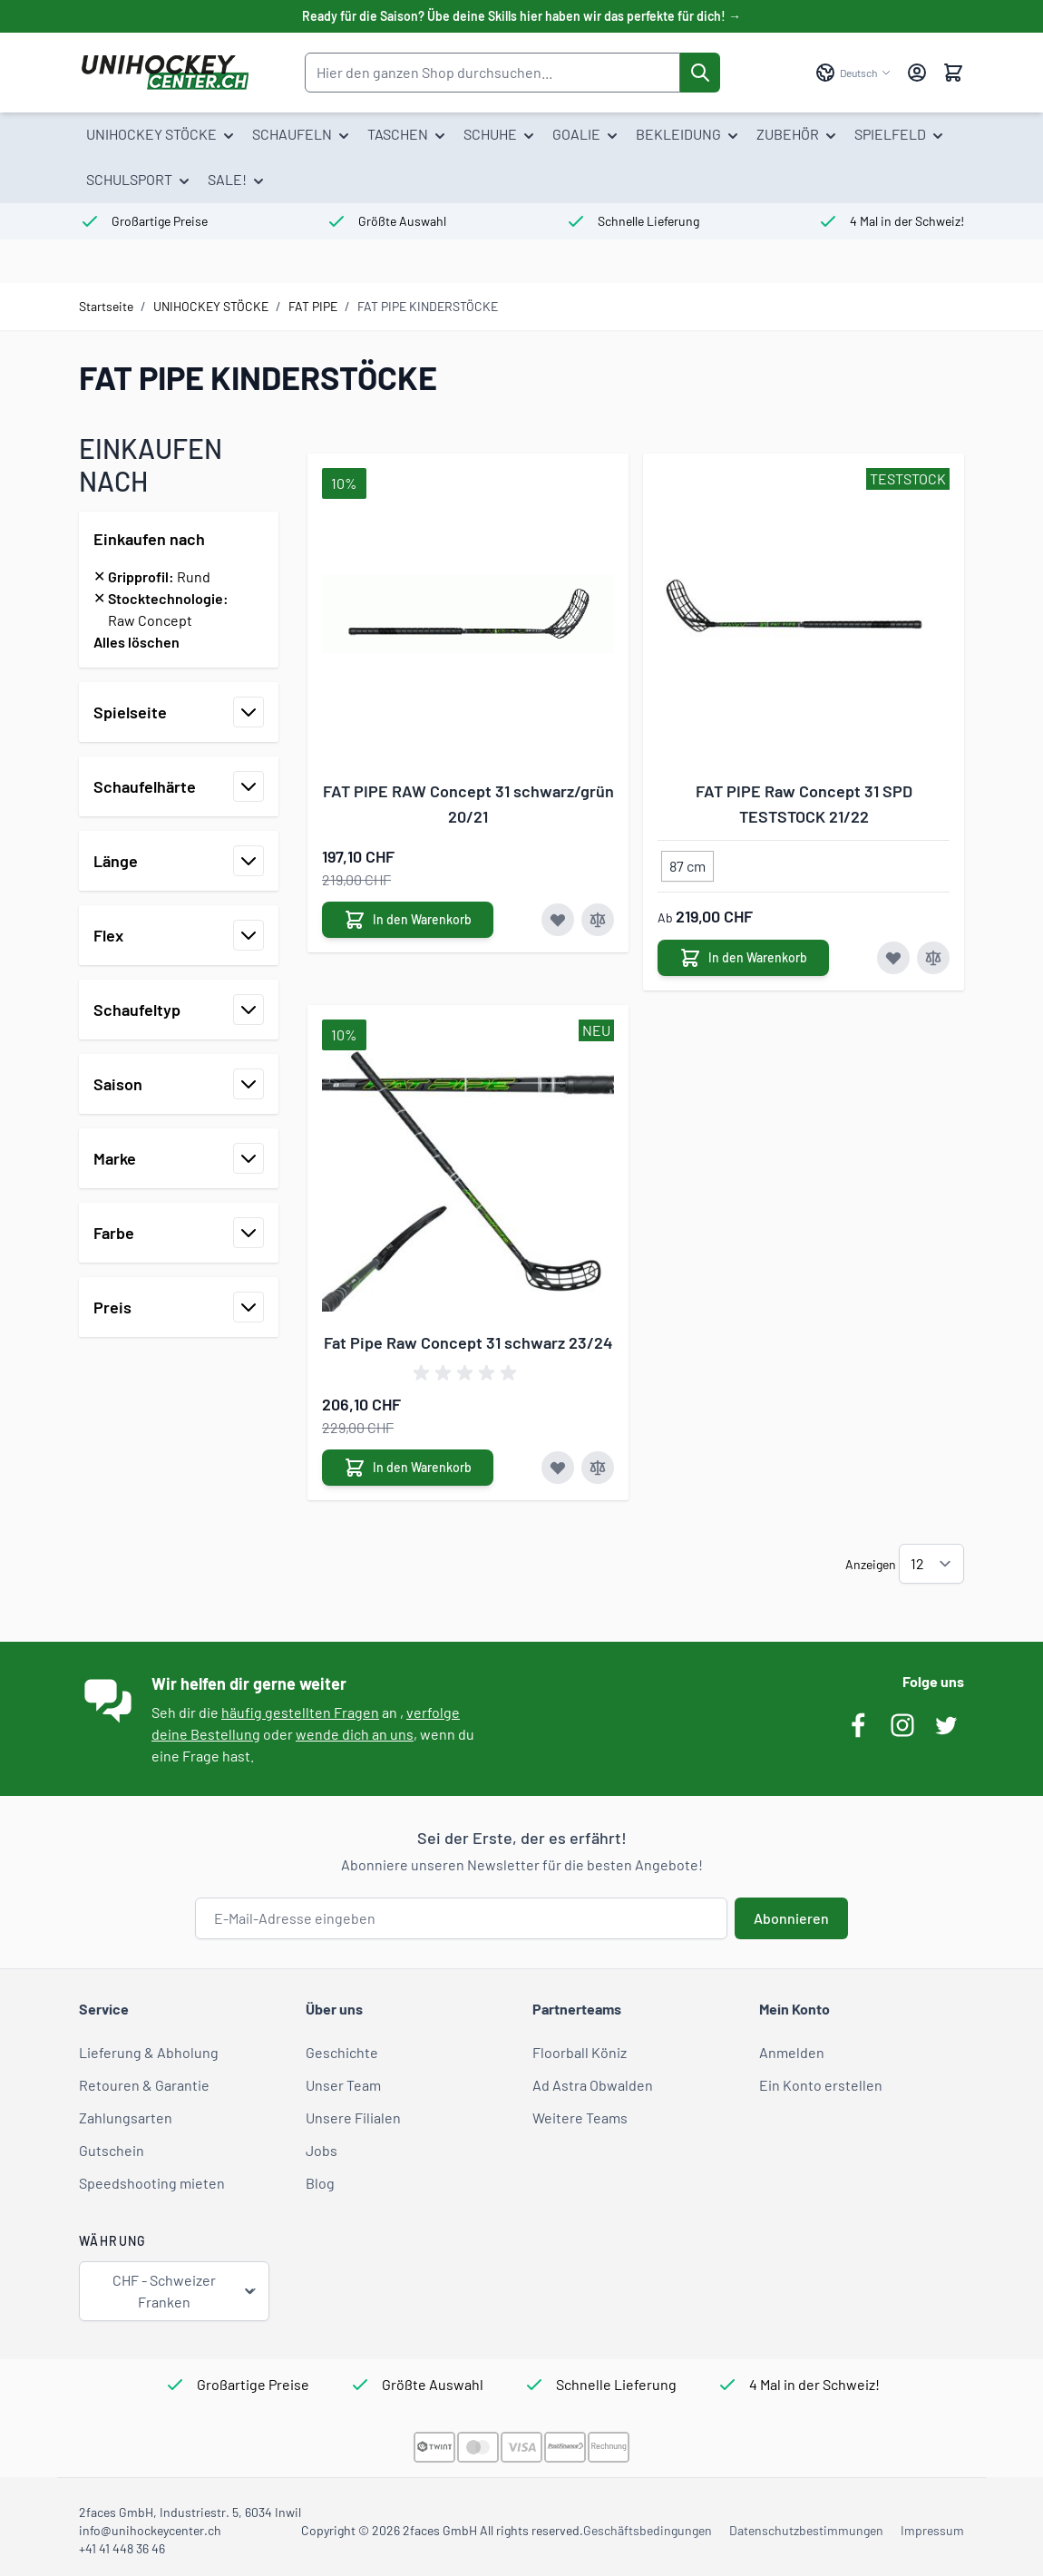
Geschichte (342, 2052)
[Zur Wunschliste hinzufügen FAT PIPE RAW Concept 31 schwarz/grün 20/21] (557, 919)
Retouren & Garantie (144, 2084)
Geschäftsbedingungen (647, 2530)
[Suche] (700, 73)
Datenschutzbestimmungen (806, 2530)
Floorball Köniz (579, 2052)
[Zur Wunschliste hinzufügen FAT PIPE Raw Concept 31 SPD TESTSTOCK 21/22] (893, 958)
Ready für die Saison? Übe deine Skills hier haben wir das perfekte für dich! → (521, 16)
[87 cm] (687, 862)
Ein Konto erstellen (820, 2084)
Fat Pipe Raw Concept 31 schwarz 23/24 (468, 1342)
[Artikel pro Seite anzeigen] (931, 1564)
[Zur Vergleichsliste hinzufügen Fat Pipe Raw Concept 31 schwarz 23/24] (597, 1467)
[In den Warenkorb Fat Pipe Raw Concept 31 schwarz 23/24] (407, 1467)
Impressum (932, 2530)
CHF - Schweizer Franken (185, 2290)
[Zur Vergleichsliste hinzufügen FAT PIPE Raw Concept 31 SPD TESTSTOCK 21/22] (933, 958)
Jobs (321, 2150)
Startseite (106, 306)
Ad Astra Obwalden (592, 2084)
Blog (320, 2182)
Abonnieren (791, 1918)
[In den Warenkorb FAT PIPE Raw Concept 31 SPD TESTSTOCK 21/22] (743, 958)
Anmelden (791, 2052)
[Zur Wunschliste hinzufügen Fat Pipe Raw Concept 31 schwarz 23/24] (557, 1467)
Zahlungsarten (125, 2117)
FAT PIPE (312, 306)
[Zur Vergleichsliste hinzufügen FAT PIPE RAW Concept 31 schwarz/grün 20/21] (597, 919)
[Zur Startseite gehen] (164, 73)
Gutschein (111, 2150)
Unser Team (343, 2084)
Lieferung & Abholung (149, 2052)
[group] (468, 1373)
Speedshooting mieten (152, 2182)
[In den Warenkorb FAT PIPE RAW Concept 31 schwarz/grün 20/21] (407, 920)
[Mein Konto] (917, 72)
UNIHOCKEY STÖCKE (210, 306)
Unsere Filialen (353, 2117)
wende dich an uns (355, 1733)
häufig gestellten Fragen (300, 1712)
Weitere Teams (580, 2117)
